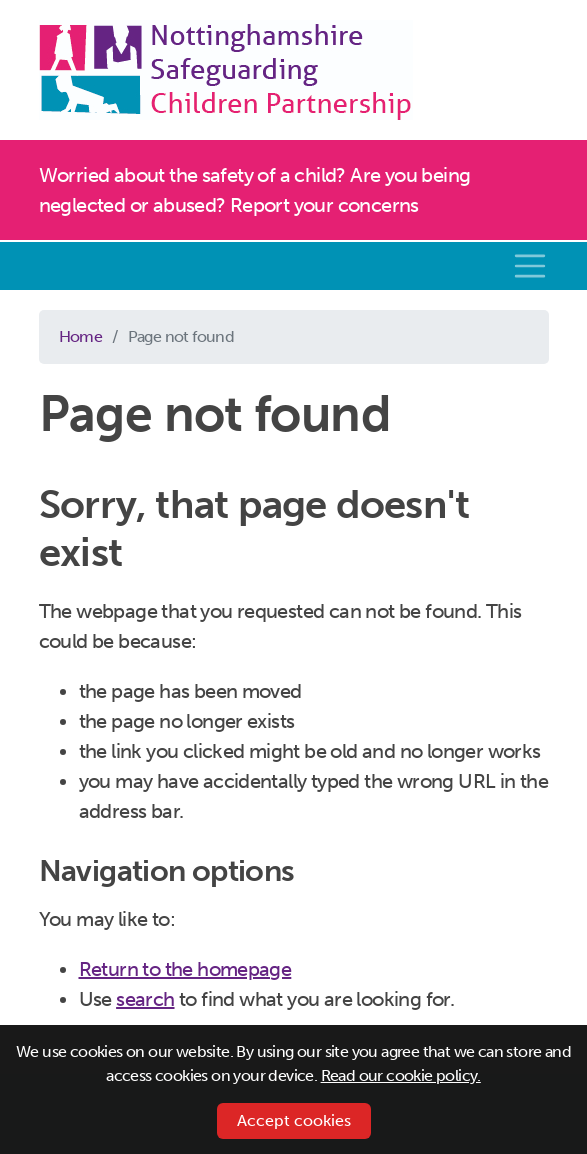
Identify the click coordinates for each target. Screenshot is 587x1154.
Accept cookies (294, 1120)
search (145, 999)
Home (81, 336)
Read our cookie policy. (401, 1075)
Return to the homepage (185, 969)
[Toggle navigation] (530, 266)
